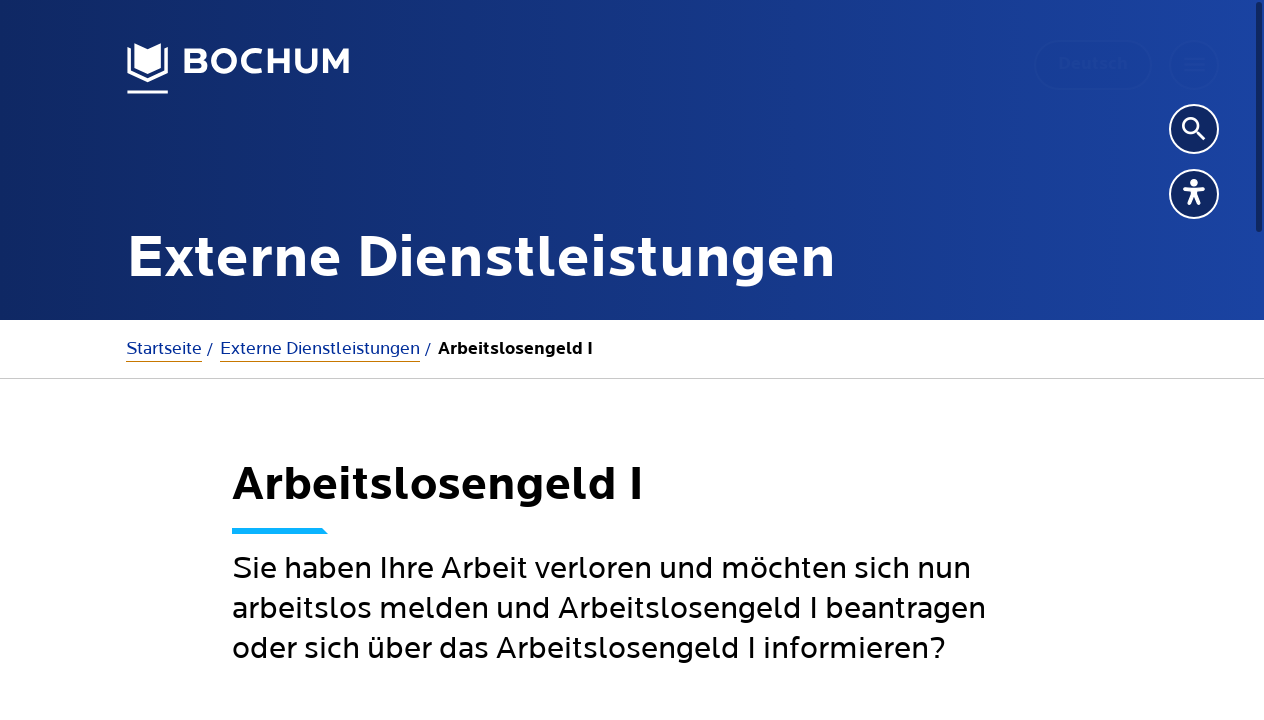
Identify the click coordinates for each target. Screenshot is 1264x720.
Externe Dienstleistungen (320, 348)
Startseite (164, 348)
